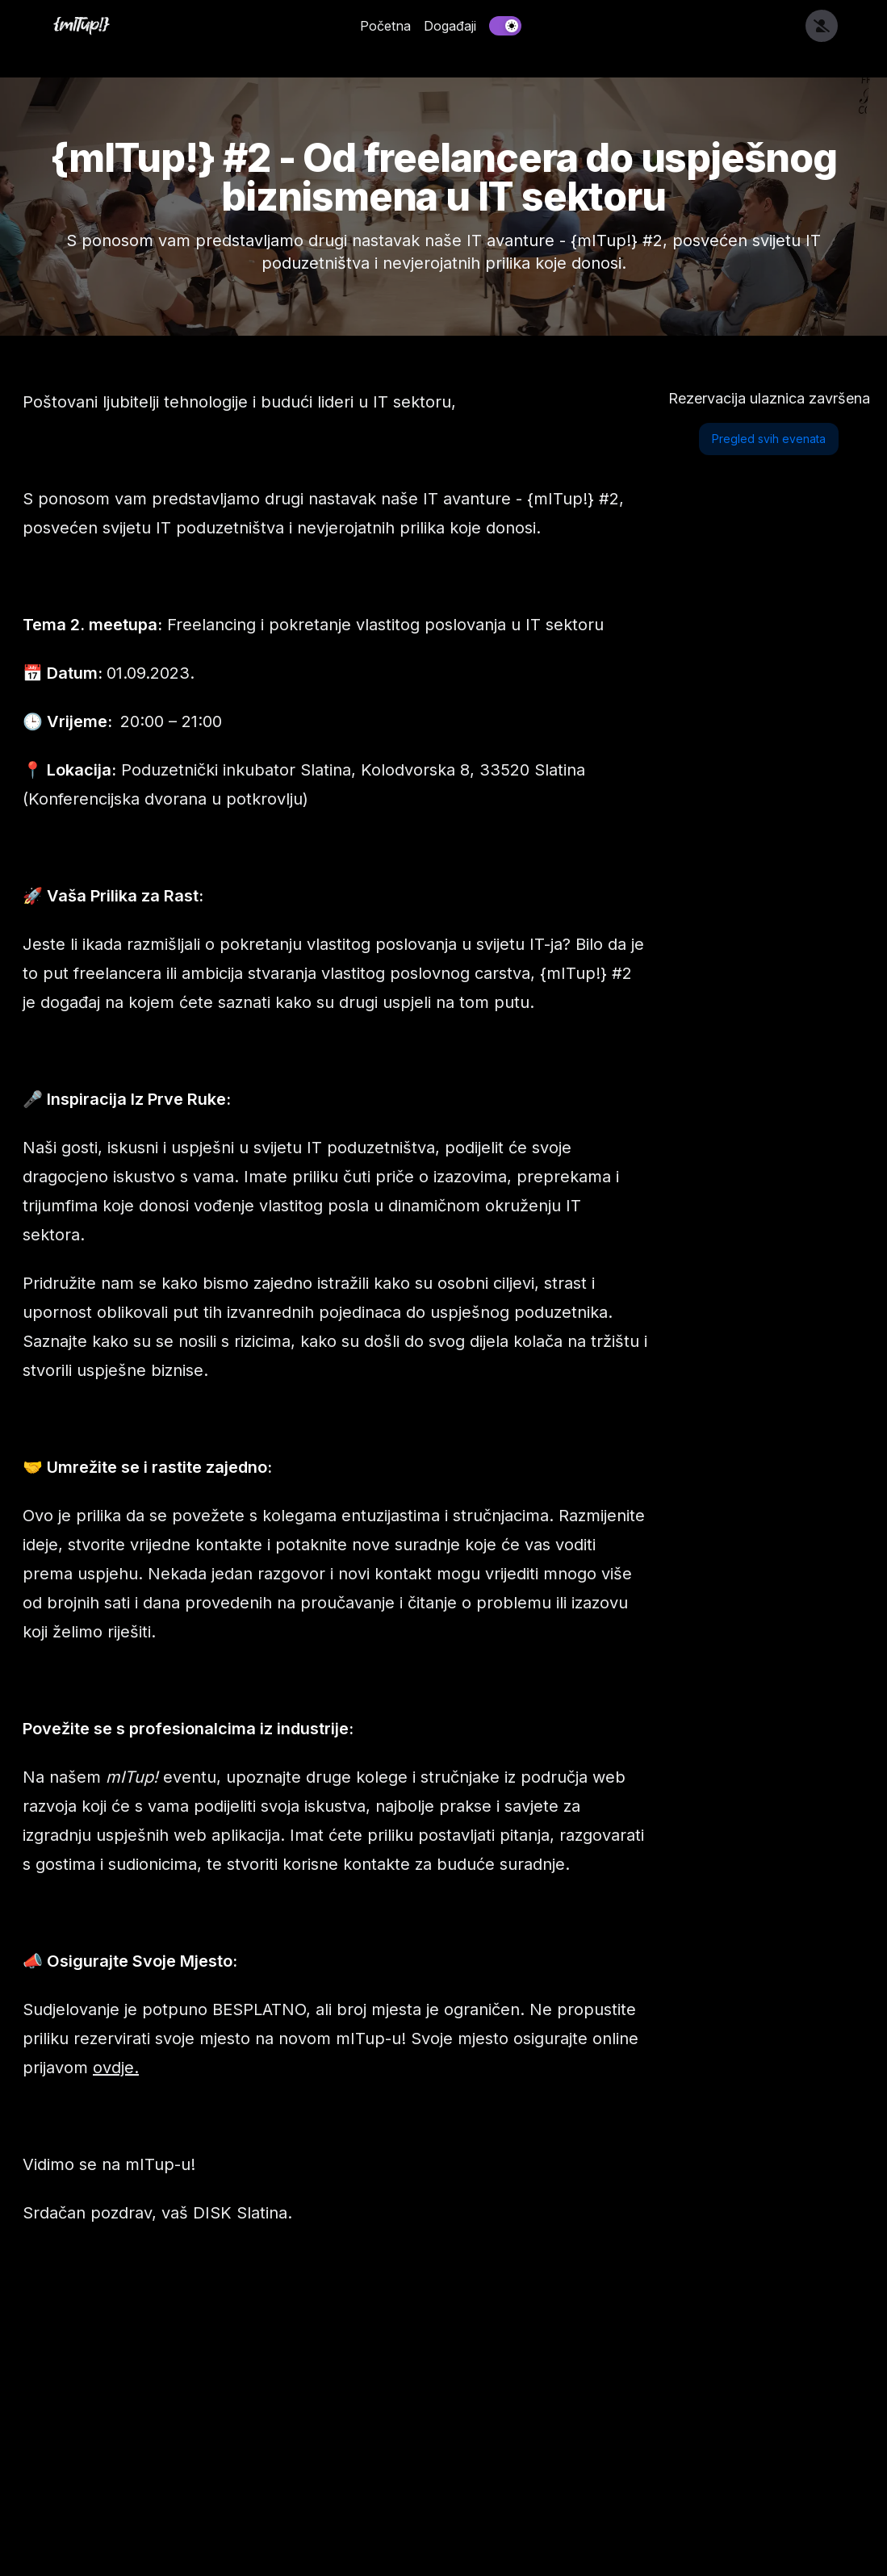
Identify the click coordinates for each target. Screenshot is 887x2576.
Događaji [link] (450, 26)
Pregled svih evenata (769, 438)
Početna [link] (385, 26)
